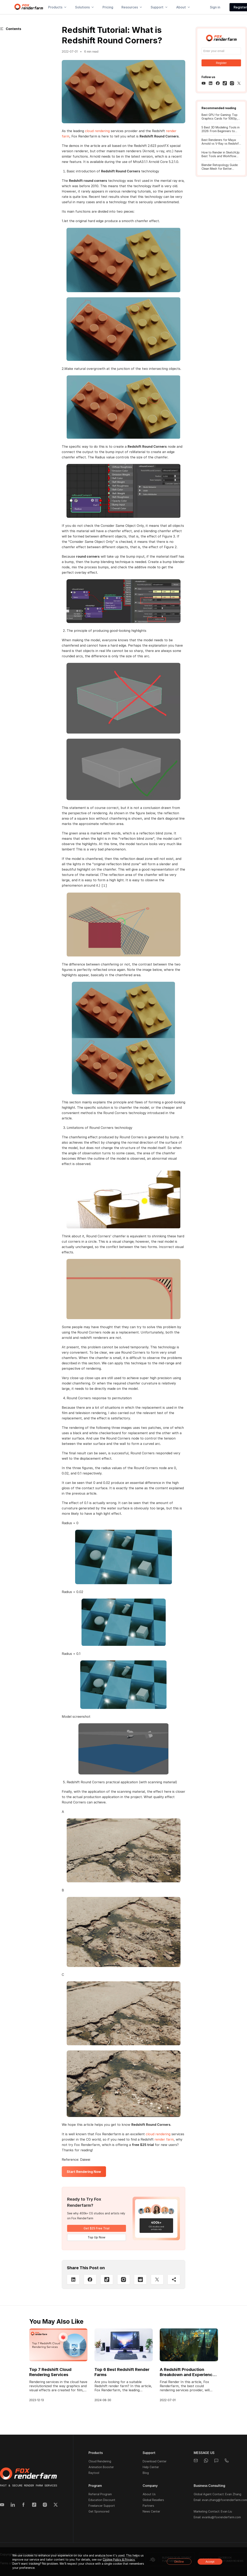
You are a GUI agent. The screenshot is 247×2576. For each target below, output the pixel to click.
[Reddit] (140, 2279)
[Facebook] (90, 2279)
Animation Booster (101, 2466)
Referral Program (100, 2493)
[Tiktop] (106, 2279)
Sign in (215, 7)
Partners (148, 2505)
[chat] (216, 2460)
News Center (151, 2511)
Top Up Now (96, 2237)
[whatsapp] (206, 2460)
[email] (196, 2460)
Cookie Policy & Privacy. (119, 2559)
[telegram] (227, 2460)
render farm (164, 2139)
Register (221, 63)
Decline (179, 2561)
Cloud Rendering (100, 2461)
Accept (210, 2561)
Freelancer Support (102, 2505)
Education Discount (102, 2499)
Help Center (151, 2466)
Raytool (94, 2472)
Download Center (155, 2461)
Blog (146, 2472)
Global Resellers (153, 2499)
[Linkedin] (73, 2279)
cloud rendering (97, 131)
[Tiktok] (34, 2504)
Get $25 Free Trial (97, 2228)
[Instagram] (123, 2279)
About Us (149, 2493)
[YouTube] (2, 2504)
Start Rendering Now (84, 2171)
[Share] (174, 2279)
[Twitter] (157, 2279)
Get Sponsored (99, 2511)
